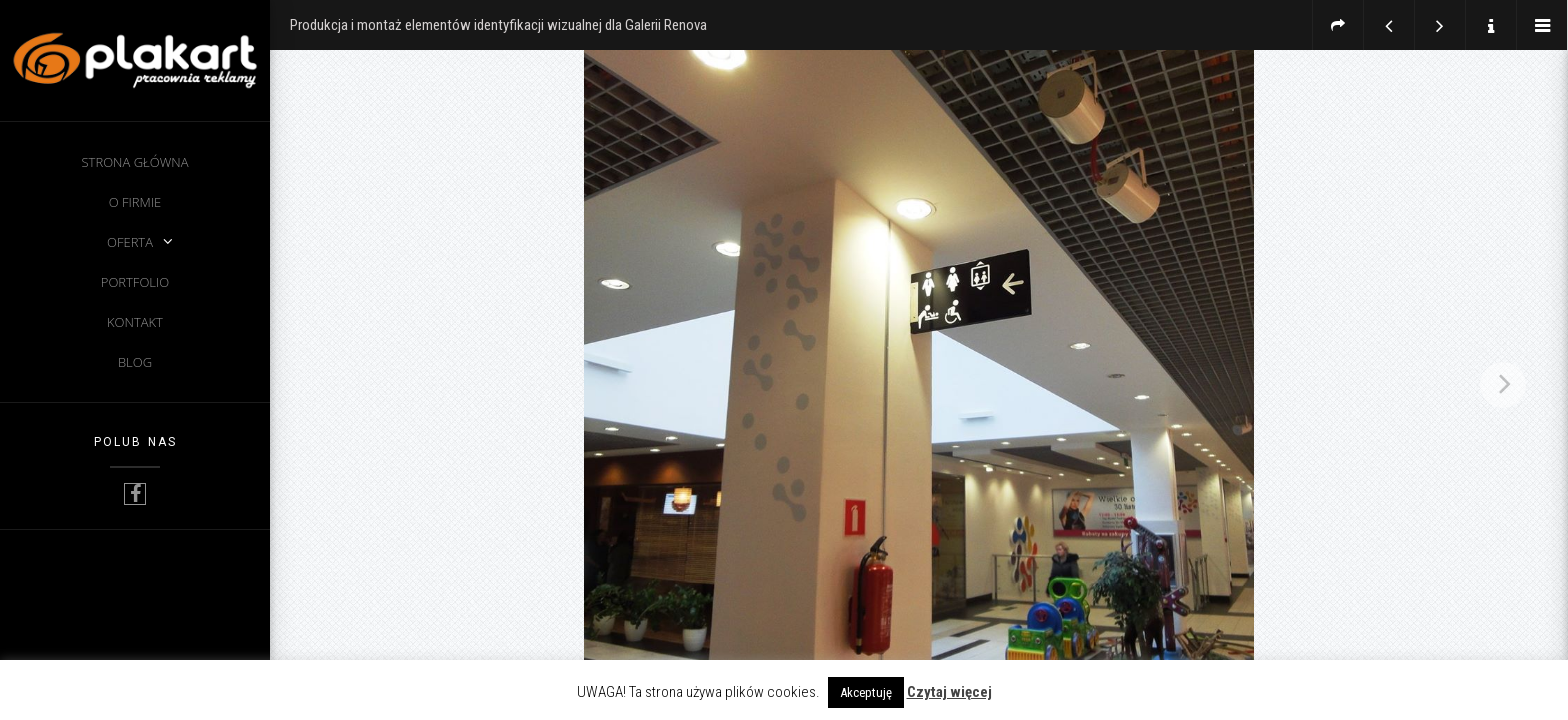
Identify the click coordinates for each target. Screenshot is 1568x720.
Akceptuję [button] (866, 692)
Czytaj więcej (949, 692)
